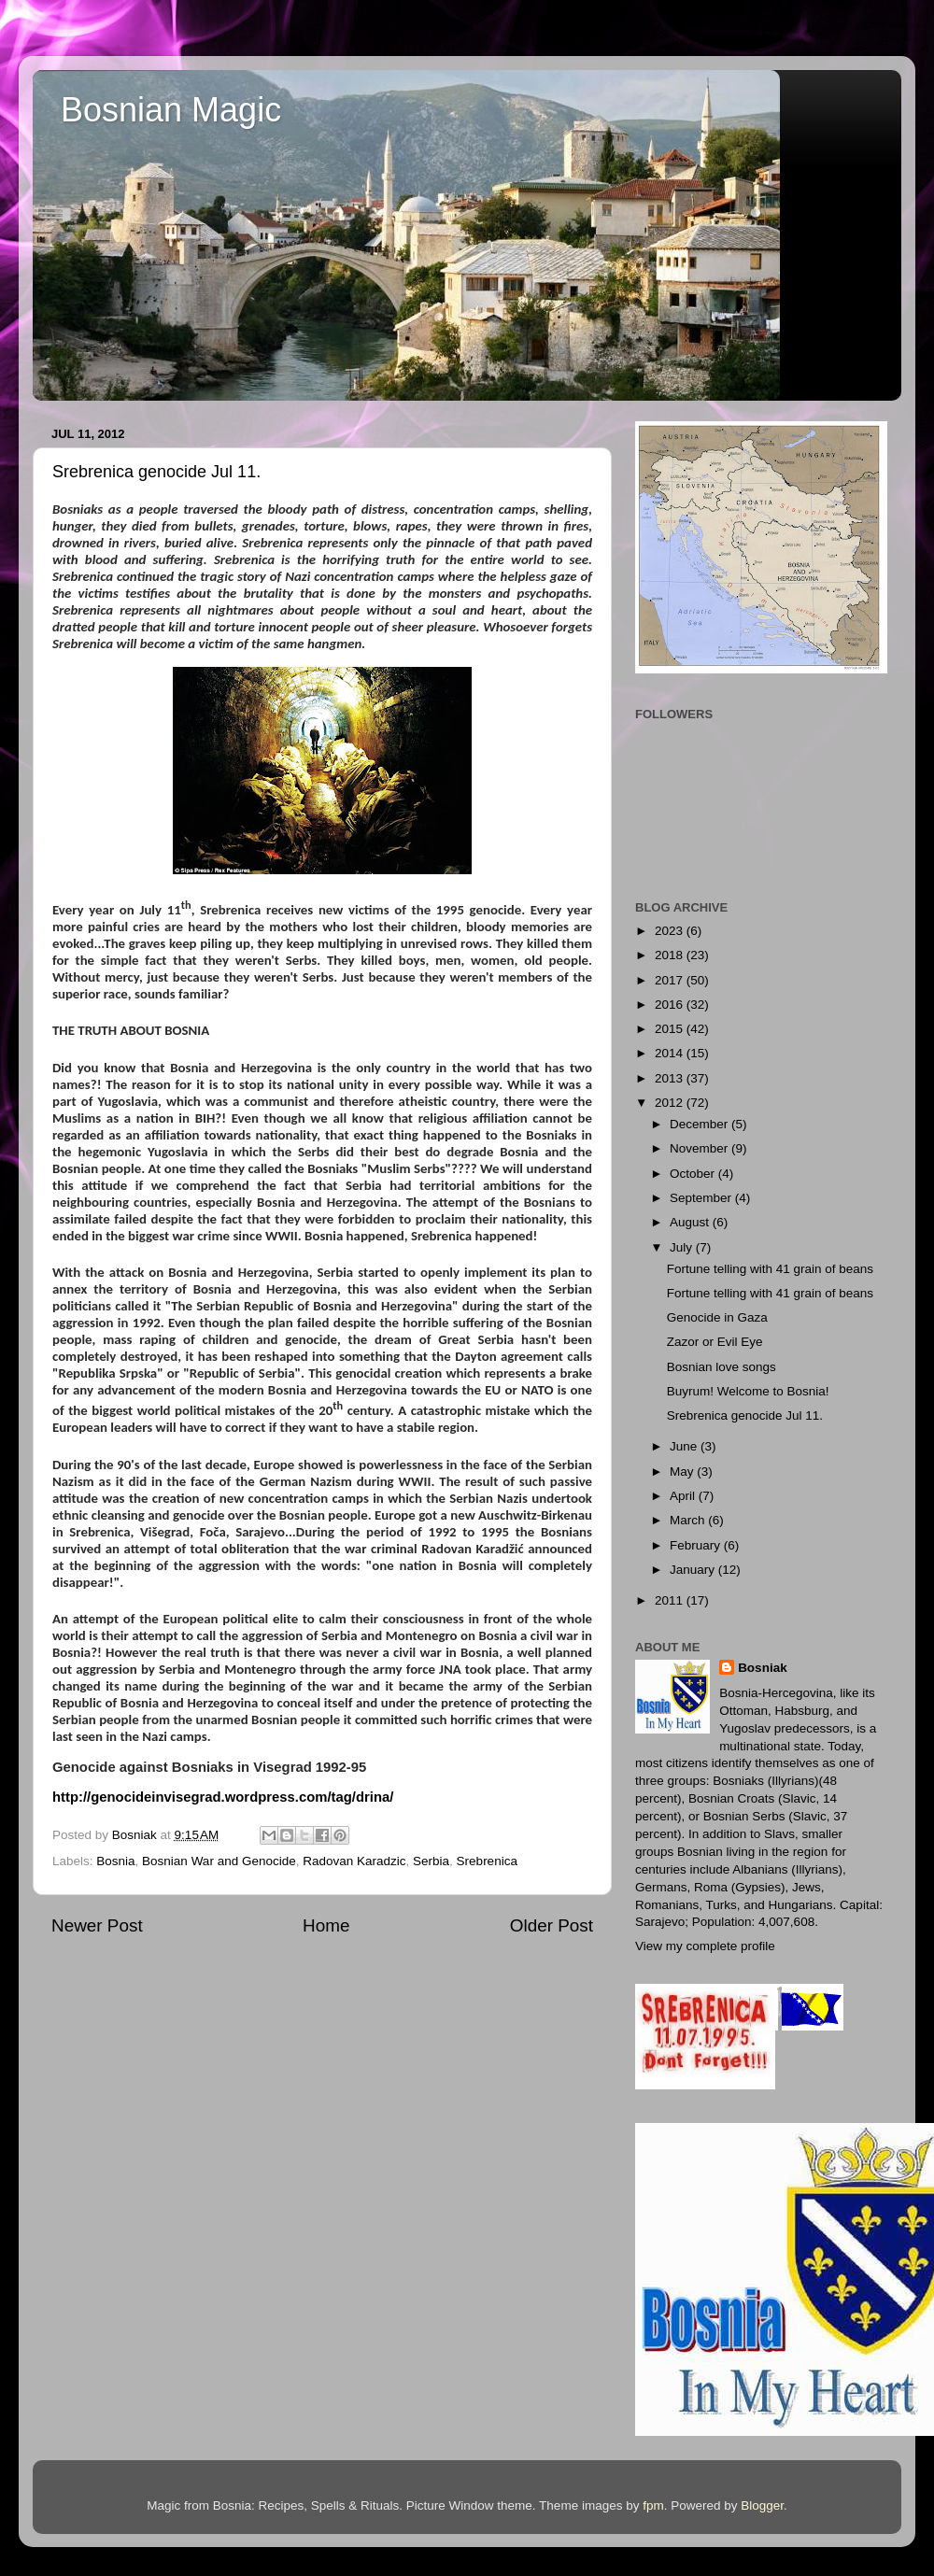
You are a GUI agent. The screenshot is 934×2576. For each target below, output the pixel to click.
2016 (670, 1005)
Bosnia (115, 1861)
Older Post (551, 1925)
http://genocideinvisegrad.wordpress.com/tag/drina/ (222, 1797)
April (684, 1496)
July (683, 1247)
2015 (670, 1029)
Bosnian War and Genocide (219, 1861)
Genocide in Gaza (717, 1317)
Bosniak (762, 1668)
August (691, 1222)
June (685, 1446)
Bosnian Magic (171, 110)
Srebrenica (487, 1861)
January (694, 1570)
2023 (670, 931)
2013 (670, 1078)
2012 (670, 1103)
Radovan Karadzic (354, 1861)
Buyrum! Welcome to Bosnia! (748, 1391)
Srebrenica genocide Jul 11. (745, 1415)
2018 (670, 955)
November (700, 1148)
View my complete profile (705, 1946)
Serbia (431, 1861)
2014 (670, 1053)
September (702, 1198)
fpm (653, 2505)
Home (326, 1925)
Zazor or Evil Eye (715, 1342)
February (697, 1545)
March (689, 1520)
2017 (670, 980)
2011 (670, 1600)
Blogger (762, 2505)
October (694, 1174)
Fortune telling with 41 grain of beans (770, 1269)
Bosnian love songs (721, 1367)
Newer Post (97, 1925)
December (700, 1124)
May (683, 1472)
